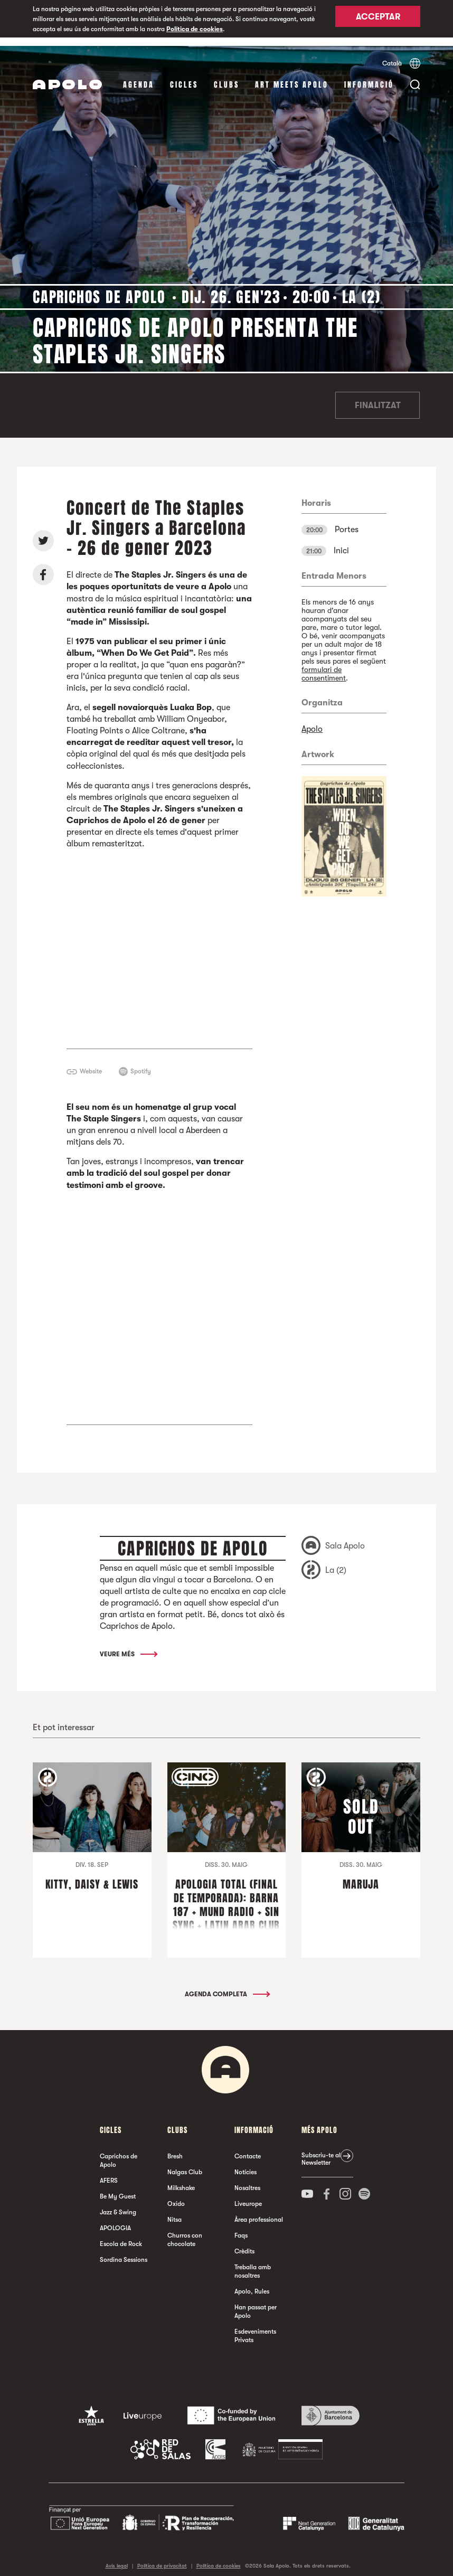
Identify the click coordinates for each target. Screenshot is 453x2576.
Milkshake (181, 2179)
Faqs (241, 2227)
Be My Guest (118, 2188)
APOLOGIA (115, 2219)
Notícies (245, 2163)
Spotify (140, 1063)
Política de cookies (194, 29)
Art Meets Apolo (291, 76)
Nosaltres (247, 2179)
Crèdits (244, 2243)
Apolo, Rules (251, 2283)
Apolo (312, 720)
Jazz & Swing (118, 2203)
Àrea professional (258, 2211)
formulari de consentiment (323, 665)
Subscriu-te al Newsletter (321, 2150)
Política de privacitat (162, 2557)
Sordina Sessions (123, 2251)
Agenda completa (227, 1985)
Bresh (175, 2148)
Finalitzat (378, 397)
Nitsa (174, 2211)
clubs (226, 76)
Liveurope (248, 2195)
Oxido (176, 2195)
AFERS (109, 2172)
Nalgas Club (184, 2163)
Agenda (138, 76)
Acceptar (378, 19)
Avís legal (117, 2557)
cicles (184, 76)
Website (91, 1063)
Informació (369, 76)
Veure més (128, 1645)
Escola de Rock (121, 2235)
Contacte (247, 2148)
